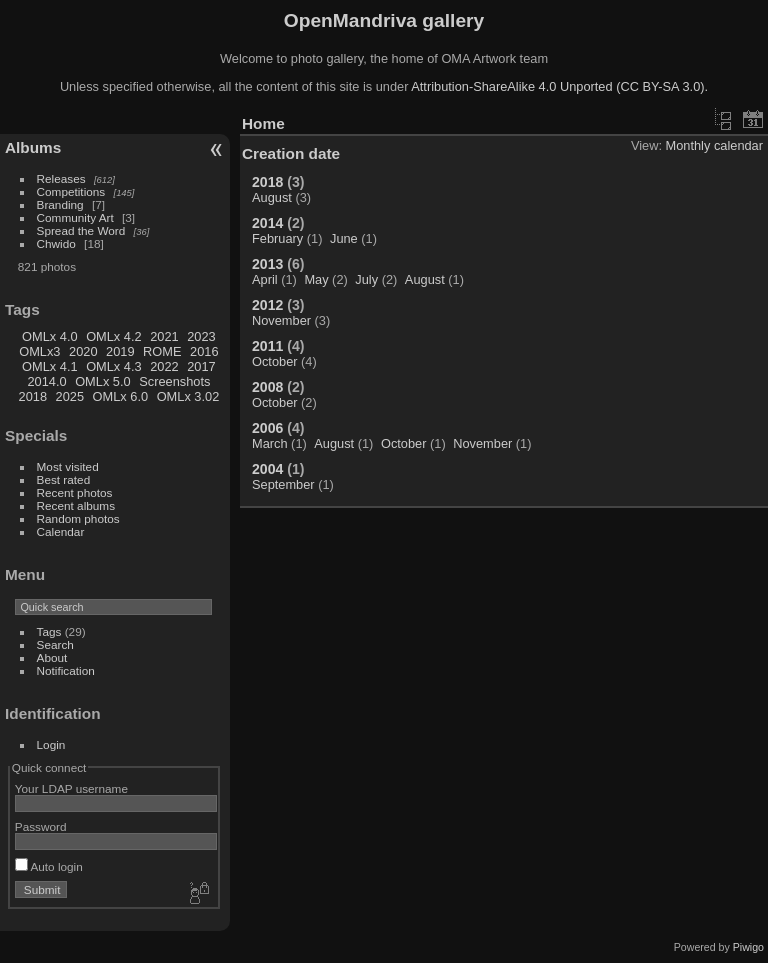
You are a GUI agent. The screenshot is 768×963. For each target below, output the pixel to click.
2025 (70, 396)
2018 (33, 396)
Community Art (75, 217)
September (283, 484)
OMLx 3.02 (188, 396)
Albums (33, 147)
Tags (49, 631)
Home (263, 123)
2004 (267, 469)
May (316, 279)
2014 (267, 223)
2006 (267, 428)
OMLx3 (39, 351)
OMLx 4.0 (49, 336)
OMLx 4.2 (113, 336)
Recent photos (75, 492)
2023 (201, 336)
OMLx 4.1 (49, 366)
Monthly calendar (714, 145)
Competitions (71, 191)
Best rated (64, 479)
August (272, 197)
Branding (60, 204)
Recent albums (76, 505)
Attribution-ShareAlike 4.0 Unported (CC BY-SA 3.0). (559, 86)
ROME (162, 351)
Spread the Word (81, 230)
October (275, 361)
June (344, 238)
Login (51, 744)
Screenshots (174, 381)
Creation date (291, 153)
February (277, 238)
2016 (204, 351)
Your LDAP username (71, 788)
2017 (201, 366)
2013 (267, 264)
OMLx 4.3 (113, 366)
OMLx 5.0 (102, 381)
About (52, 657)
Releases (61, 178)
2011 (267, 346)
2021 (164, 336)
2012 (267, 305)
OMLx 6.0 (120, 396)
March (270, 443)
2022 (164, 366)
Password (41, 826)
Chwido (56, 243)
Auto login (49, 866)
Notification (66, 670)
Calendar (61, 531)
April (265, 279)
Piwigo (748, 947)
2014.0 (46, 381)
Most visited (68, 466)
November (281, 320)
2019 (120, 351)
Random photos (78, 518)
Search (55, 644)
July (366, 279)
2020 (83, 351)
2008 (267, 387)
